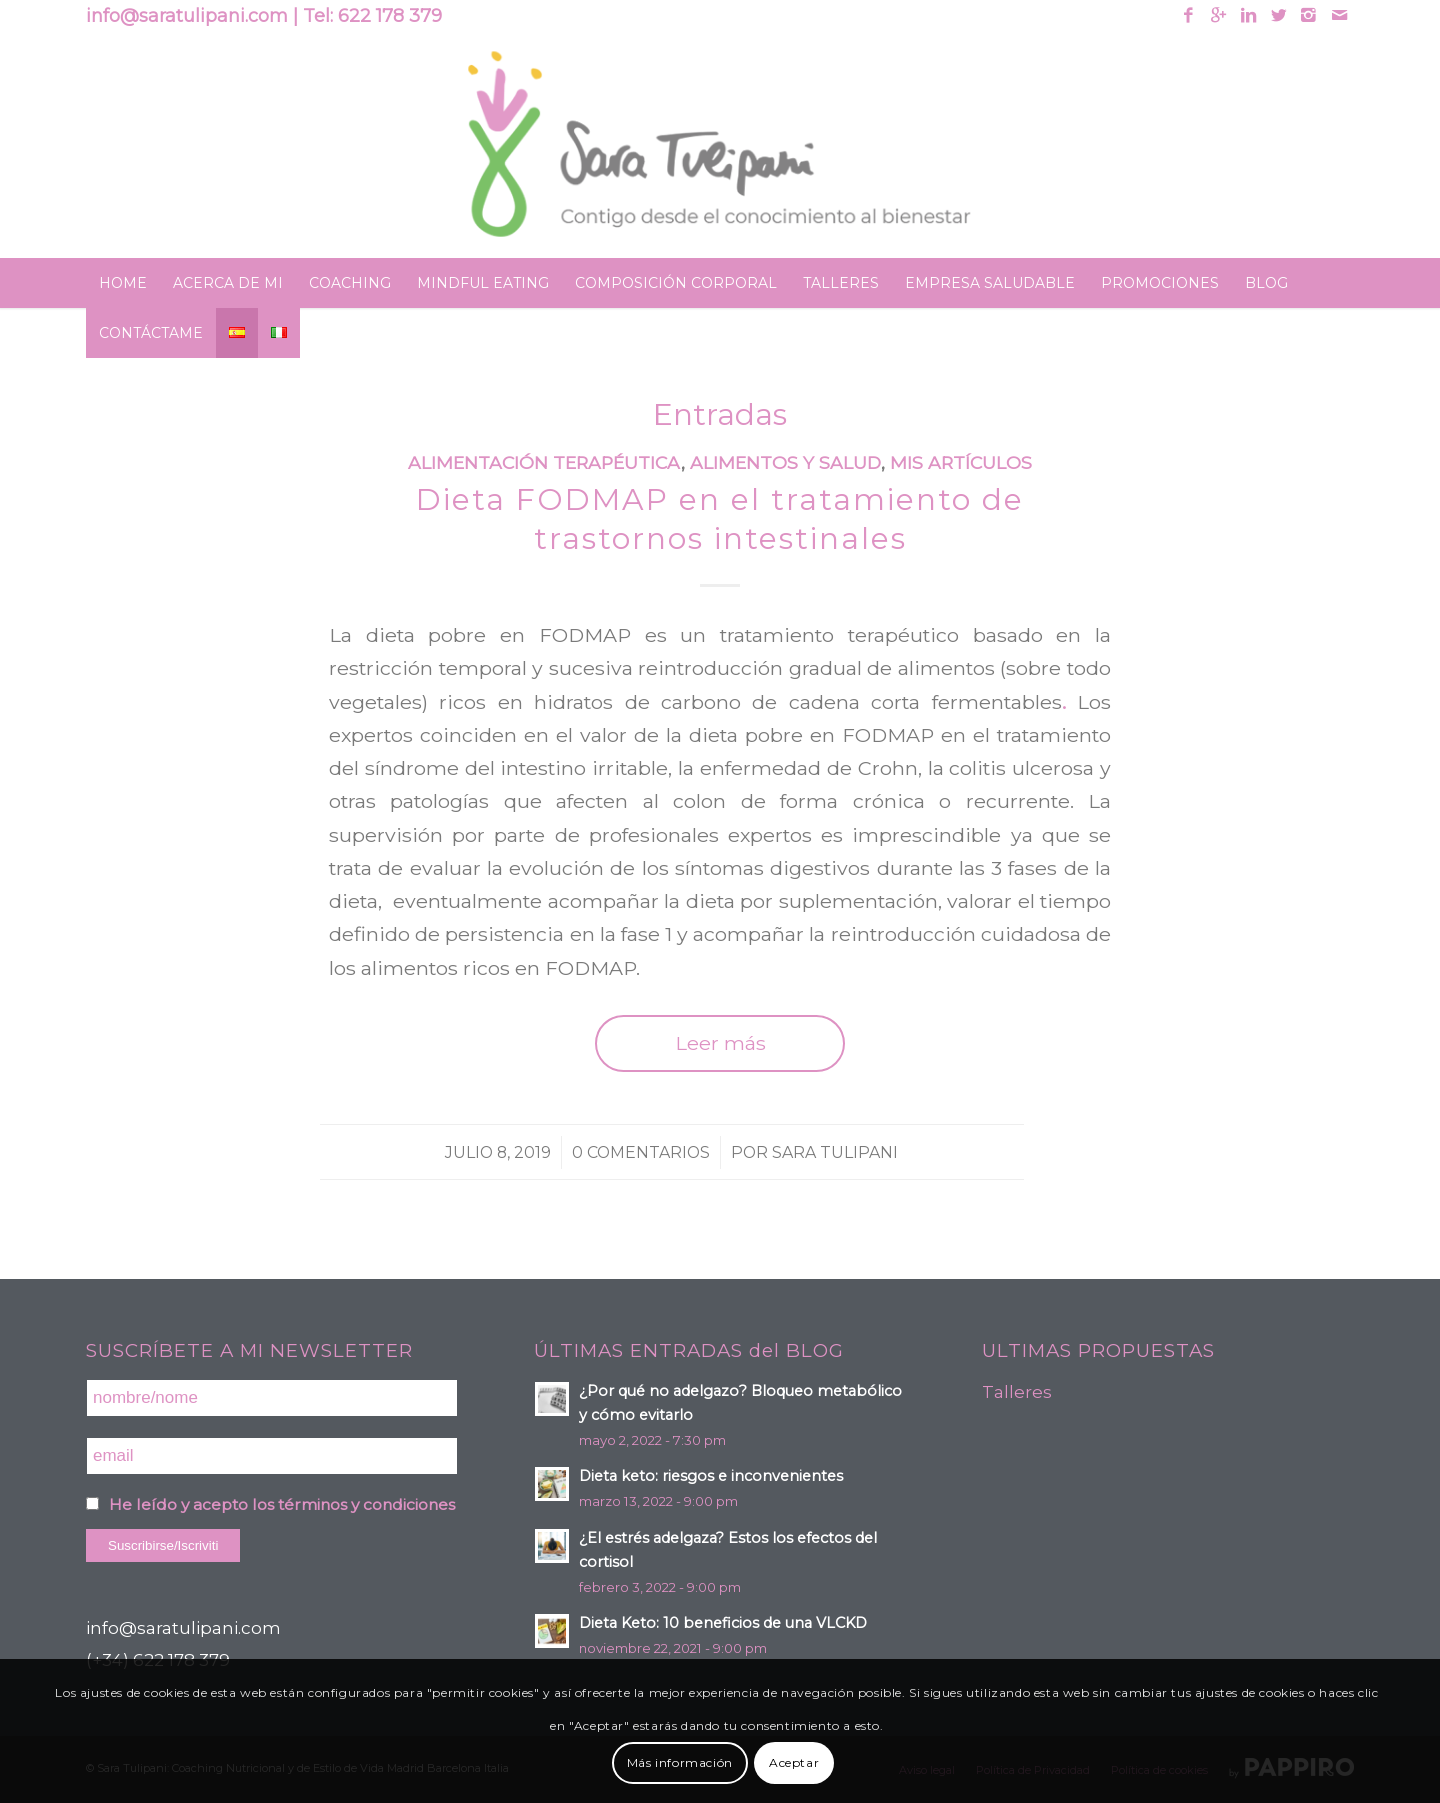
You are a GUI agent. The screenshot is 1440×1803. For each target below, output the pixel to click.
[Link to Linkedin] (1248, 15)
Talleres (1017, 1392)
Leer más (720, 1043)
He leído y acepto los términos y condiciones (282, 1504)
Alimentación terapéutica (544, 462)
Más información (680, 1762)
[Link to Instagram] (1308, 15)
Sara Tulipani (835, 1152)
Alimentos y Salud (785, 462)
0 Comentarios (641, 1152)
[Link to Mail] (1339, 15)
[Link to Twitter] (1278, 15)
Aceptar (794, 1762)
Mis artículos (961, 462)
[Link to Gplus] (1218, 15)
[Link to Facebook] (1188, 15)
